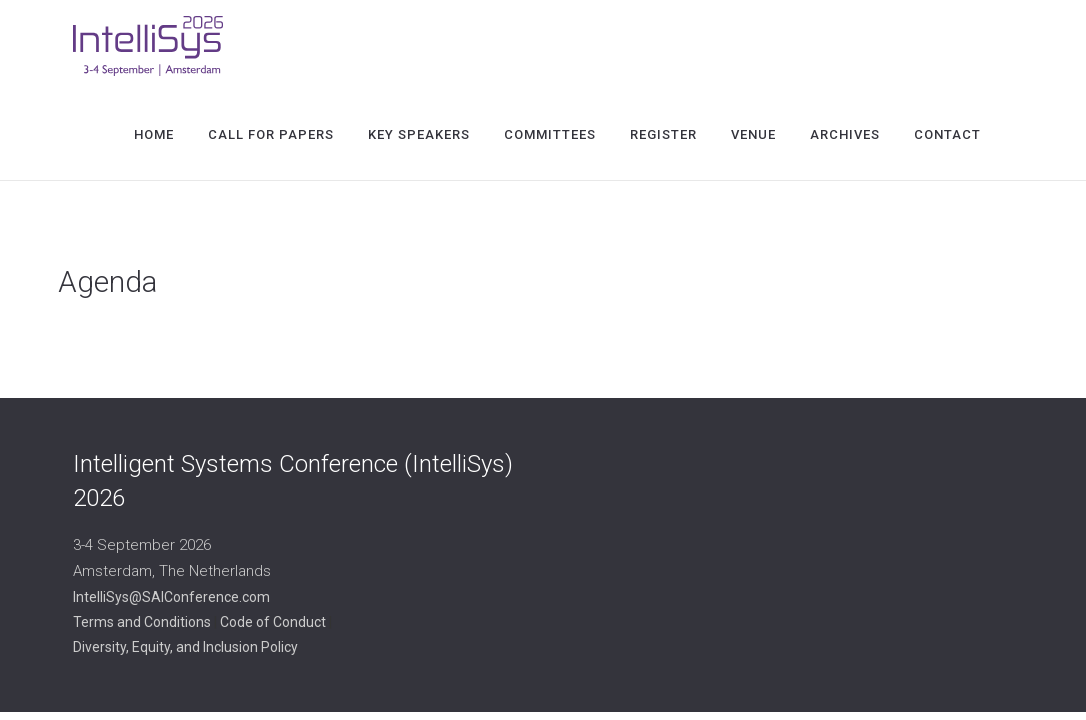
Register (663, 134)
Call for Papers (271, 134)
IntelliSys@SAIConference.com (171, 597)
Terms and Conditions (142, 622)
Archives (845, 134)
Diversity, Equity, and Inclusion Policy (185, 647)
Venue (753, 134)
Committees (550, 134)
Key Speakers (419, 134)
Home (154, 134)
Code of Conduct (273, 622)
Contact (947, 134)
